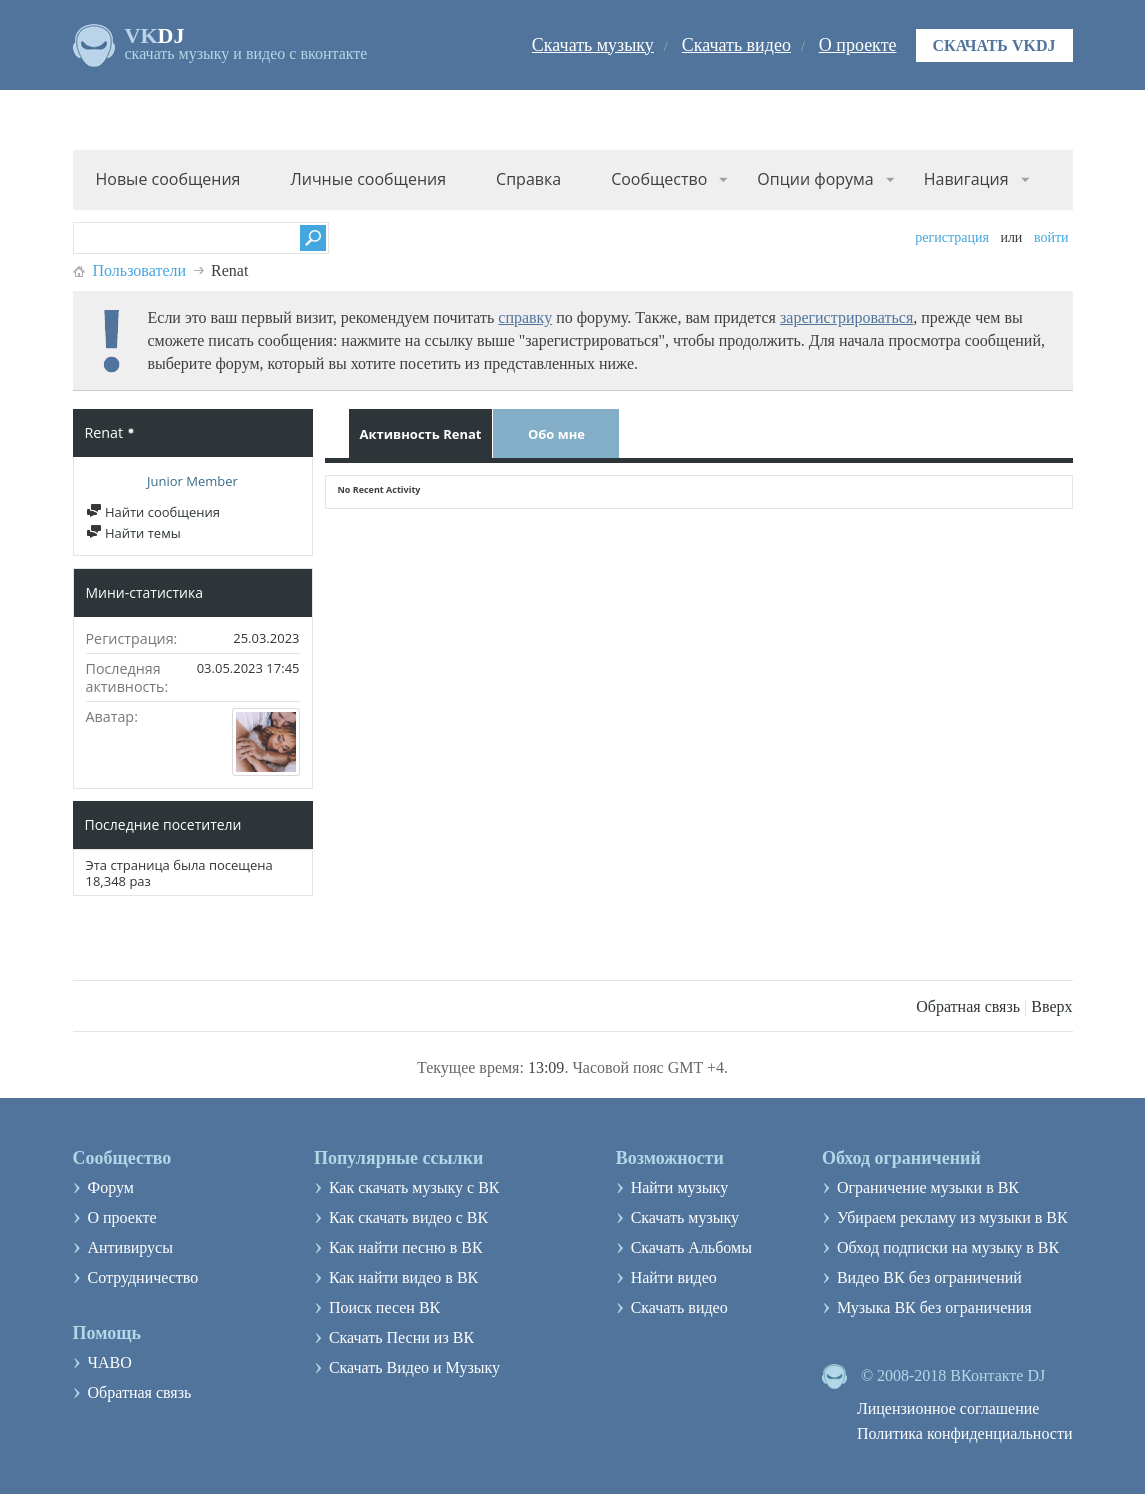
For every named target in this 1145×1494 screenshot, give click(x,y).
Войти (1051, 237)
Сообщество (659, 179)
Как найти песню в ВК (406, 1247)
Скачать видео (736, 45)
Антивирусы (130, 1247)
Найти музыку (680, 1187)
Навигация (966, 179)
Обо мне (556, 434)
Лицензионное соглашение (948, 1408)
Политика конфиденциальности (965, 1433)
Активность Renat (421, 434)
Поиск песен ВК (384, 1307)
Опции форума (815, 179)
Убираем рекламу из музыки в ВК (952, 1217)
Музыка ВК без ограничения (934, 1307)
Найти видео (674, 1277)
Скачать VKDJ (994, 45)
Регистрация (952, 237)
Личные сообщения (368, 179)
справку (525, 317)
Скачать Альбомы (691, 1247)
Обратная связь (968, 1006)
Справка (528, 179)
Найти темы (133, 533)
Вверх (1051, 1006)
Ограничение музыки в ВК (928, 1187)
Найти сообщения (153, 512)
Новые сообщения (168, 179)
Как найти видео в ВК (403, 1277)
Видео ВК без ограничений (929, 1277)
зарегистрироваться (846, 317)
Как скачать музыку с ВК (414, 1187)
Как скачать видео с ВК (408, 1217)
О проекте (858, 45)
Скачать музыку (593, 45)
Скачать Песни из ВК (401, 1337)
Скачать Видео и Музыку (414, 1367)
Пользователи (140, 270)
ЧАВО (110, 1362)
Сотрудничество (143, 1277)
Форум (111, 1187)
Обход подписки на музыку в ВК (948, 1247)
